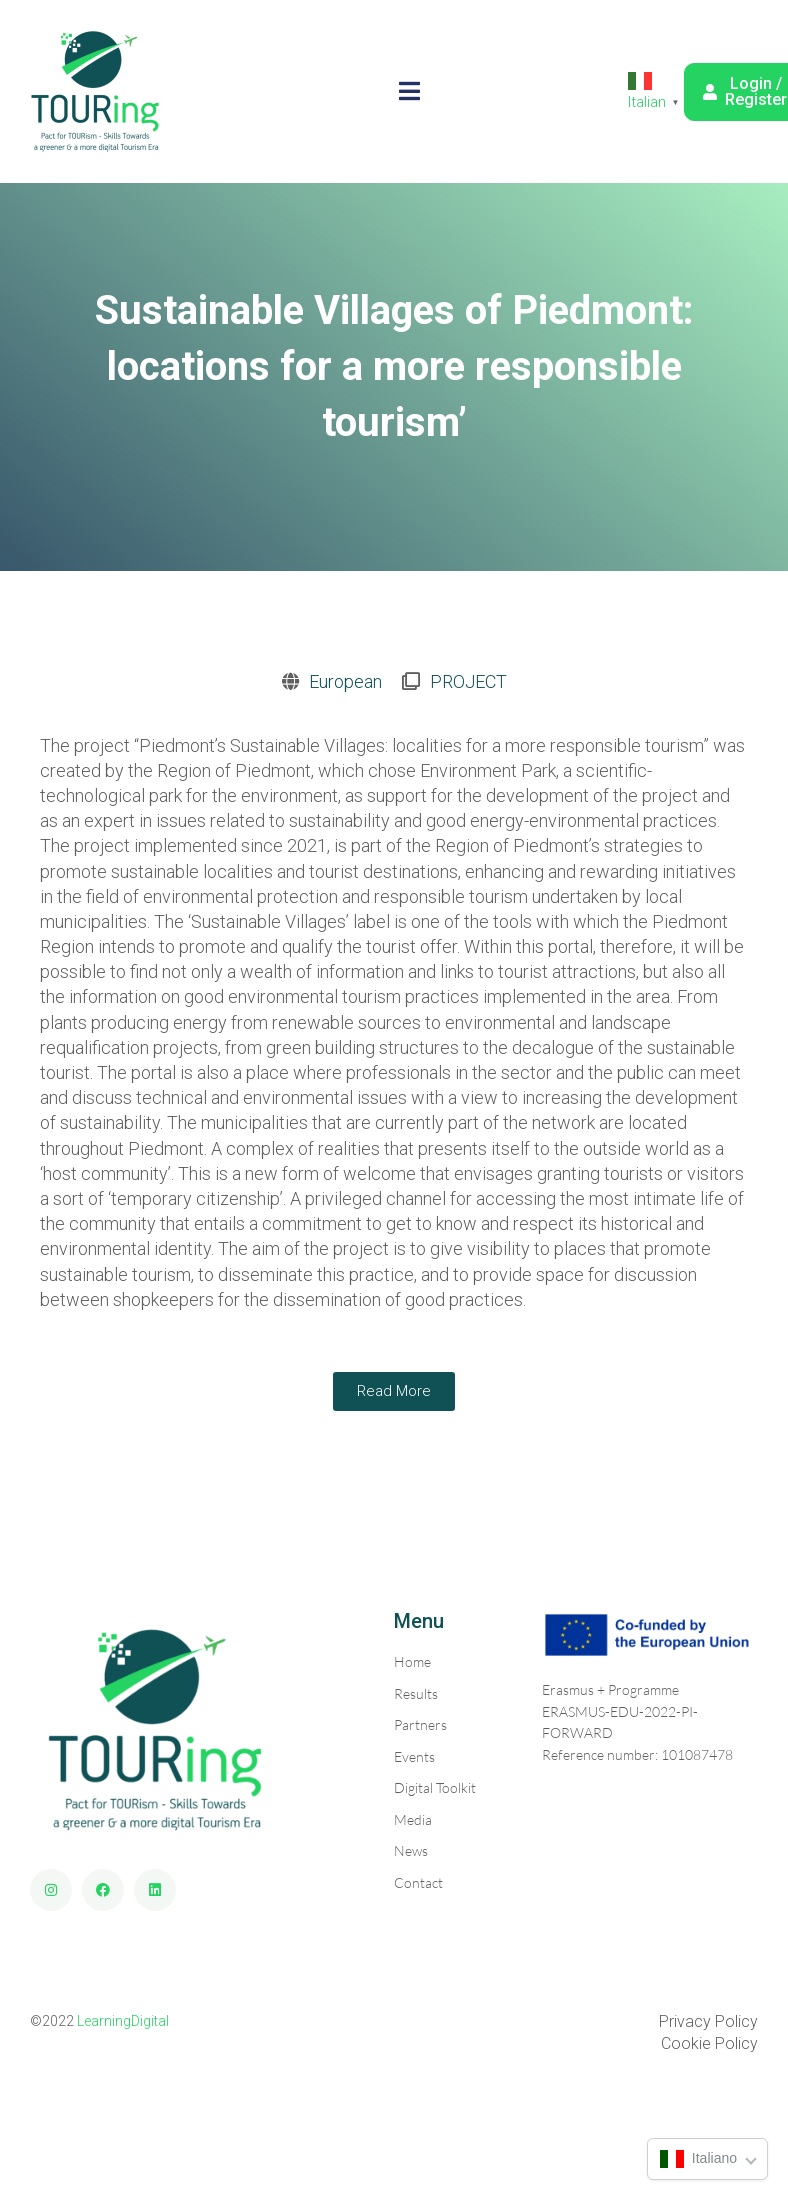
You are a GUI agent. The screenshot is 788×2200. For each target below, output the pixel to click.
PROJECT (468, 681)
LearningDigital (123, 2021)
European (345, 681)
